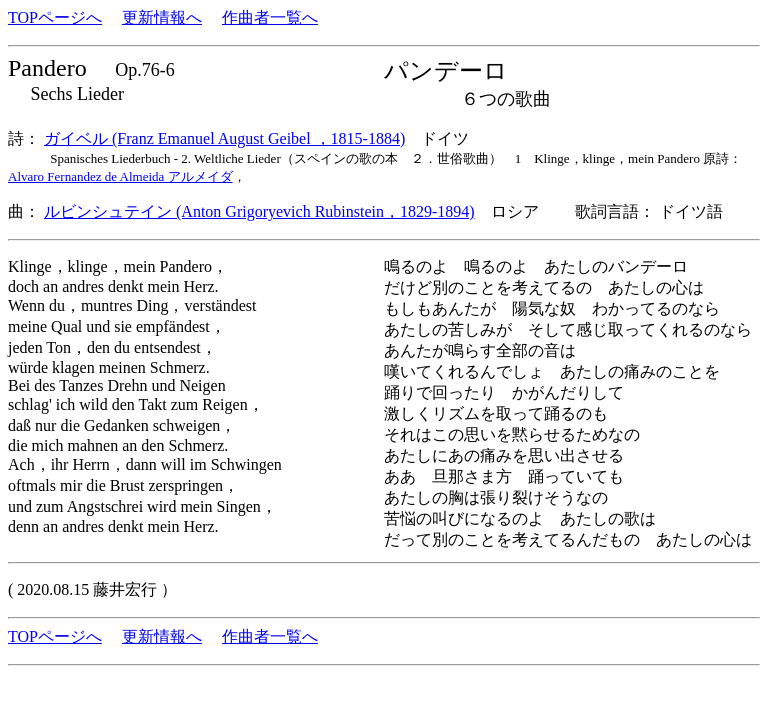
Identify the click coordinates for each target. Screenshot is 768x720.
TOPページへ (55, 17)
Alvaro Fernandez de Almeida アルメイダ (120, 176)
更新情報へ (162, 17)
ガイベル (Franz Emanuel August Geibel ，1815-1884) (224, 138)
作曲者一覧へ (270, 17)
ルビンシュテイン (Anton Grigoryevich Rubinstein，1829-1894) (259, 211)
